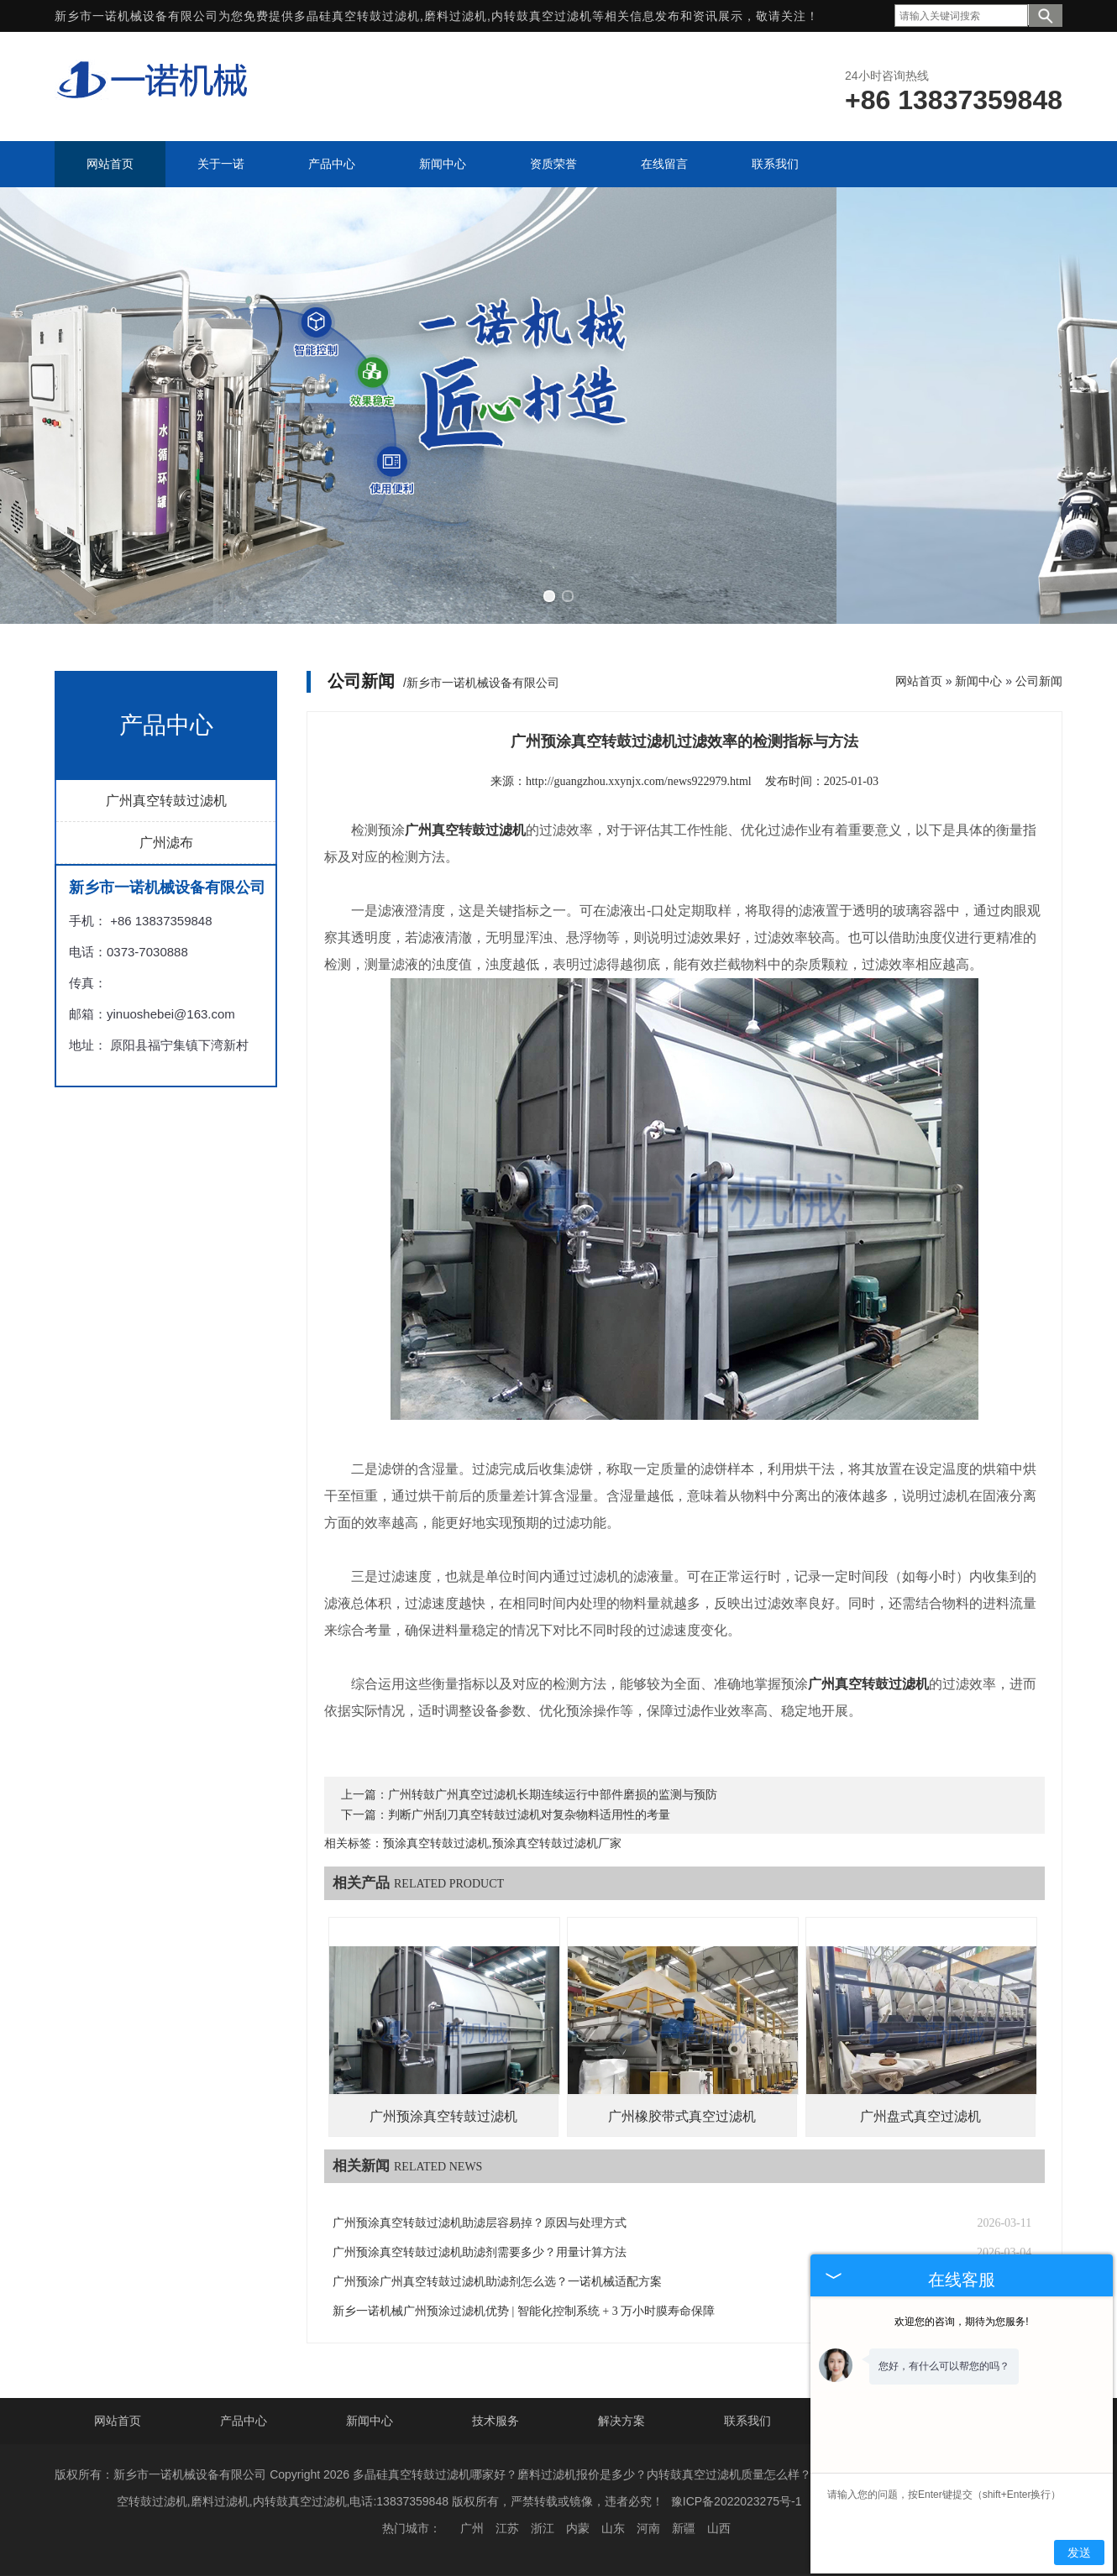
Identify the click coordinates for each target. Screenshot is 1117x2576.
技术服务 (495, 2420)
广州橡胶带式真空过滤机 (682, 2116)
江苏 (507, 2528)
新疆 (683, 2528)
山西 (719, 2528)
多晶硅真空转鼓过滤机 (357, 16)
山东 (613, 2528)
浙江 (542, 2528)
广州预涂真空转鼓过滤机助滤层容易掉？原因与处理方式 (480, 2223)
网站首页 (918, 681)
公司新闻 (1038, 681)
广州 (472, 2528)
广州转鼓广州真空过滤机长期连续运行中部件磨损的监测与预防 (552, 1794)
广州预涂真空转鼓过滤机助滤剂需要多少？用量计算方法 (480, 2252)
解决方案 (621, 2420)
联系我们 (747, 2420)
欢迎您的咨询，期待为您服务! (961, 2321)
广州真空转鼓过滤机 (166, 800)
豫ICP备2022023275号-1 (736, 2501)
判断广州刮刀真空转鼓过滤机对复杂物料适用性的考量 (529, 1815)
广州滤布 (166, 842)
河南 (648, 2528)
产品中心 (243, 2420)
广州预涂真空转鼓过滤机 (443, 2116)
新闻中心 (978, 681)
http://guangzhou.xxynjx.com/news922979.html (639, 781)
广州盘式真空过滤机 (920, 2116)
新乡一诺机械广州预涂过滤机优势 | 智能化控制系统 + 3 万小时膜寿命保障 (524, 2311)
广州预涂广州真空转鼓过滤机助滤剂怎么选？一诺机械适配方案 (497, 2281)
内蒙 (578, 2528)
